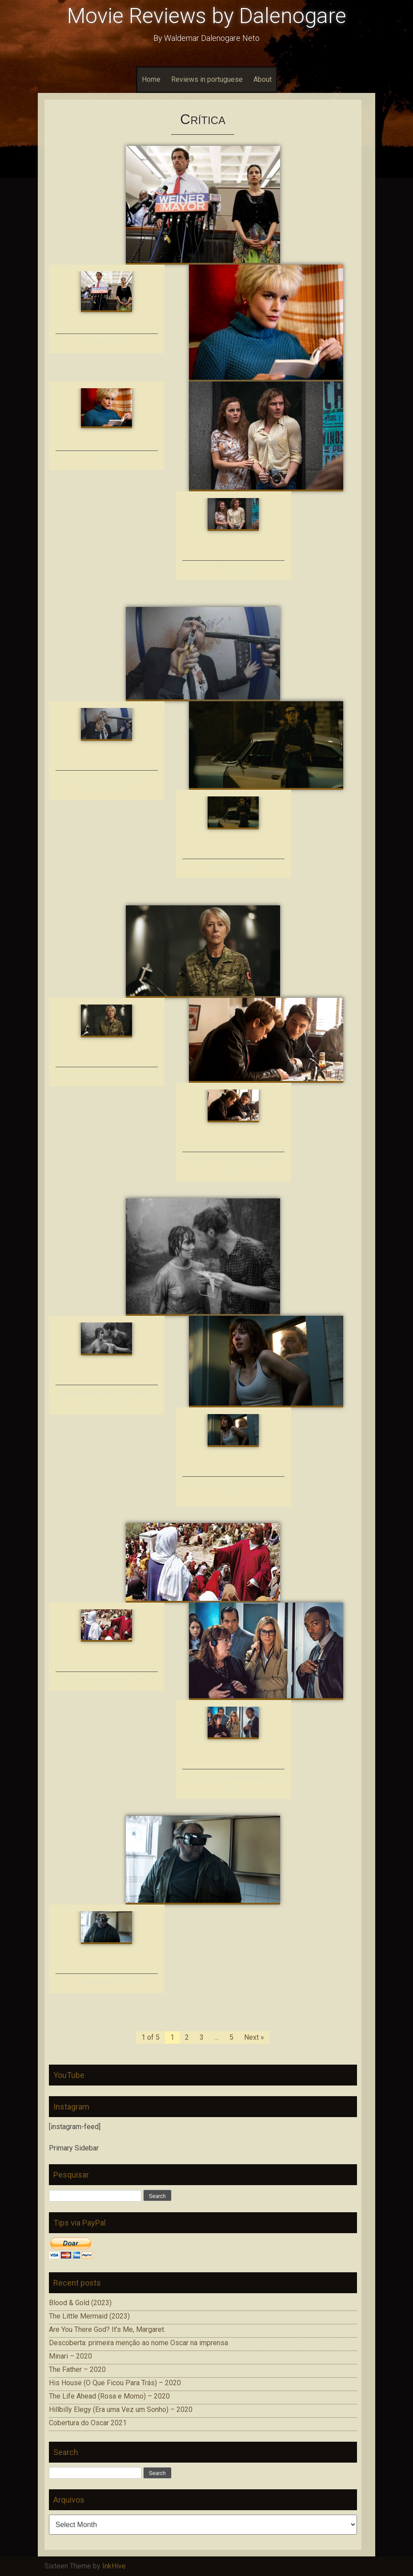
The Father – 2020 (77, 2369)
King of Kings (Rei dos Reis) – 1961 (106, 1679)
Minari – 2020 (70, 2356)
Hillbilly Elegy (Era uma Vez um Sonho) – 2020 (120, 2409)
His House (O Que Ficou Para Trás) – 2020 (115, 2383)
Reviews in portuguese (207, 79)
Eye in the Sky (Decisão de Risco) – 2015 (106, 1074)
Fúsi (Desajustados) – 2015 (107, 1981)
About (262, 79)
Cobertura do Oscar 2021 (88, 2423)
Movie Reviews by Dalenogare (206, 15)
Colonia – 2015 (233, 568)
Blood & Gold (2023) (80, 2303)
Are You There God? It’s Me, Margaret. (107, 2329)
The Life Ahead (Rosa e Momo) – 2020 (109, 2396)
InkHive (114, 2566)
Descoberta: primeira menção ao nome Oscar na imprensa (138, 2343)
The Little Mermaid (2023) (89, 2316)
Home (151, 79)
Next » (254, 2037)
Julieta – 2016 (106, 458)
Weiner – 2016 (106, 341)
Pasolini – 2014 (233, 866)
